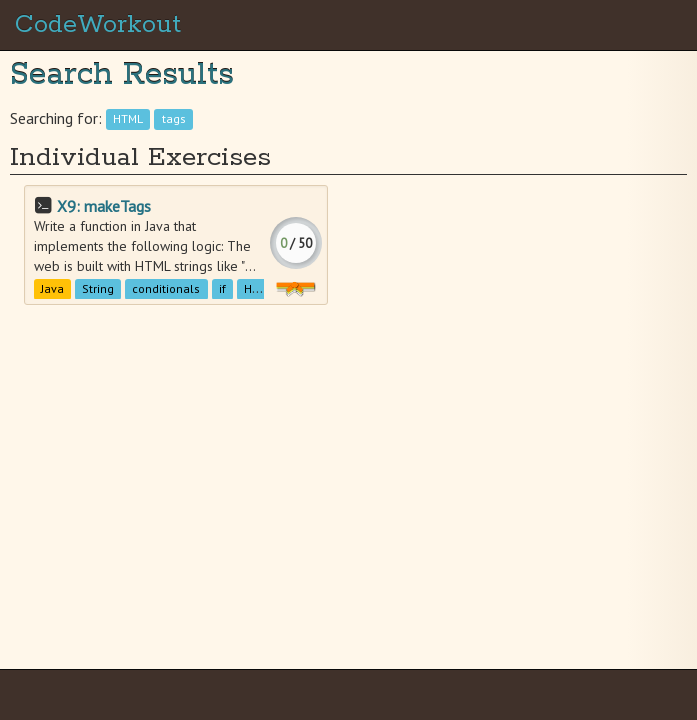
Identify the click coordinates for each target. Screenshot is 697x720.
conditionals (166, 288)
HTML (128, 119)
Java (52, 288)
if (222, 288)
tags (174, 119)
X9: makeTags (104, 206)
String (98, 288)
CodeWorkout (98, 25)
